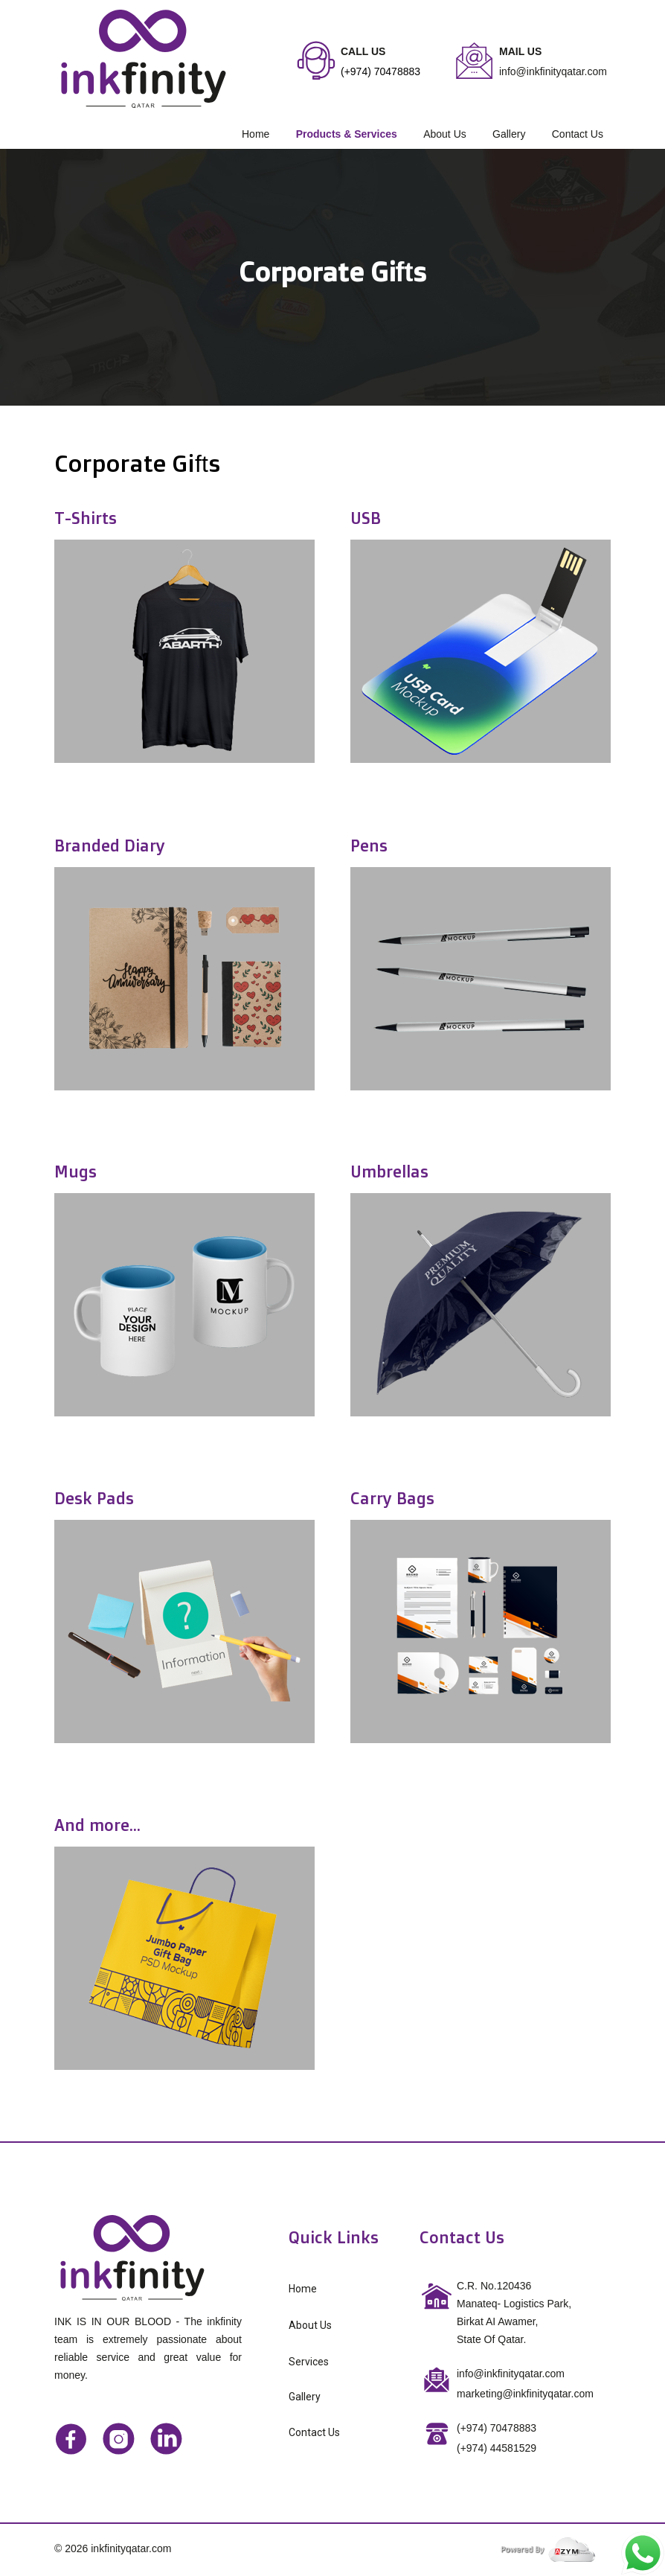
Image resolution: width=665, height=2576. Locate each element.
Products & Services (346, 134)
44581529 (496, 2448)
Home (255, 134)
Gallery (508, 134)
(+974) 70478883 (496, 2428)
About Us (444, 134)
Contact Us (577, 134)
